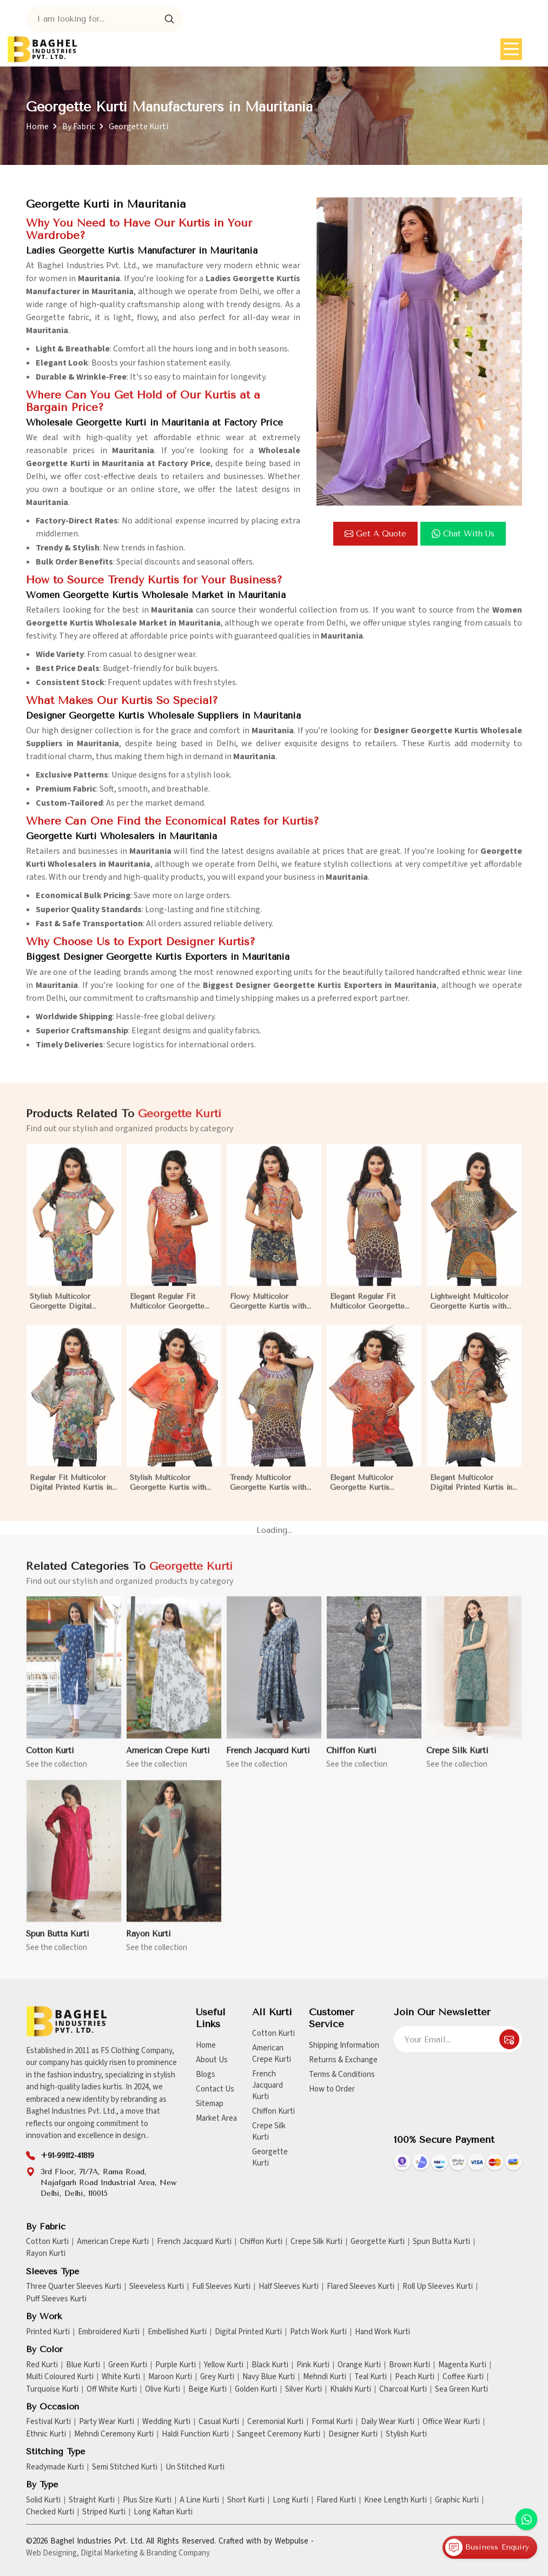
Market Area (216, 2118)
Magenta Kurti (462, 2365)
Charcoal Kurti (403, 2389)
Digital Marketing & (112, 2553)
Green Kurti (127, 2365)
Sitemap (209, 2103)
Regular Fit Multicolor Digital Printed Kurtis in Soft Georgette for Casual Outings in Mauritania (71, 1492)
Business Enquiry (487, 2547)
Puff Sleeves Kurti (56, 2299)
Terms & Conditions (342, 2074)
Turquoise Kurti (52, 2389)
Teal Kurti (370, 2377)
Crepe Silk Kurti (457, 1759)
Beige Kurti (207, 2389)
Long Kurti (290, 2500)
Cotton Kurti (50, 1759)
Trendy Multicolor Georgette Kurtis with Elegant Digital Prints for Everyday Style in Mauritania (273, 1492)
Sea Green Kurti (461, 2389)
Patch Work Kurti (318, 2332)
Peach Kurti (414, 2377)
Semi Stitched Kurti (124, 2467)
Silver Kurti (303, 2389)
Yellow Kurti (223, 2365)
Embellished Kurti (177, 2332)
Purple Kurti (175, 2365)
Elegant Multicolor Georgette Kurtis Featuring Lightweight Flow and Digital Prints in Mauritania (374, 1492)
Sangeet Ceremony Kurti (278, 2434)
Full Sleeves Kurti (221, 2286)
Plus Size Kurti (147, 2500)
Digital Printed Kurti (248, 2332)
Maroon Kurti (170, 2377)
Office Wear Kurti (451, 2421)
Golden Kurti (256, 2389)
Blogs (205, 2074)
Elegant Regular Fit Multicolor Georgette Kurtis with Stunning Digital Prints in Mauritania (367, 1311)
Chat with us (463, 534)
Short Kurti (246, 2500)
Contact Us (215, 2089)
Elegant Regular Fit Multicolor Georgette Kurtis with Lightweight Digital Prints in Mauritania (170, 1311)
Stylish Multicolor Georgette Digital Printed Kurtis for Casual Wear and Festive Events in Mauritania (73, 1311)
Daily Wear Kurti (387, 2421)
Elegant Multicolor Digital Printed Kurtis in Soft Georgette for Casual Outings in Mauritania (471, 1492)
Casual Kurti (219, 2421)
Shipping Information (344, 2045)
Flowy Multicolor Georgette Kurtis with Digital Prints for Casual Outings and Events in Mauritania (271, 1311)
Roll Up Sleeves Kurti (437, 2286)
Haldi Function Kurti (195, 2434)
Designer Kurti (353, 2434)
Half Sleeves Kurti (289, 2286)
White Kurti (121, 2377)
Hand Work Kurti (382, 2332)
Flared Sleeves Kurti (360, 2286)
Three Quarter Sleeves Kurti (73, 2286)
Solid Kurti (43, 2500)
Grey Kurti (217, 2377)
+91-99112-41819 (67, 2155)
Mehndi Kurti (324, 2377)
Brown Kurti (409, 2365)
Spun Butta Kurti (57, 1943)
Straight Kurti (92, 2500)
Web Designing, (52, 2553)
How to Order (332, 2089)
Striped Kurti (104, 2512)
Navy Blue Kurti (268, 2377)
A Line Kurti (199, 2500)
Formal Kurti (332, 2421)
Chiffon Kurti (351, 1759)
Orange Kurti (359, 2365)
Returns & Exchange (343, 2060)
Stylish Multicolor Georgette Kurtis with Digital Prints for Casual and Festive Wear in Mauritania (171, 1492)
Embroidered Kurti (109, 2332)
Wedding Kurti (166, 2421)
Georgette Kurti (270, 2157)
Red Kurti (42, 2365)
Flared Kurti (336, 2500)
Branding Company (178, 2553)
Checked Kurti (50, 2512)
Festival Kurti (48, 2421)
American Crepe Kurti (168, 1759)
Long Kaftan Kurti (163, 2512)
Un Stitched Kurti (195, 2467)
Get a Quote (375, 534)
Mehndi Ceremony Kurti (114, 2434)
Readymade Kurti (55, 2467)
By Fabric (78, 126)
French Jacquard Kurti (268, 1759)
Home (37, 126)
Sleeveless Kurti (156, 2286)
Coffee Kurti (463, 2377)
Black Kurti (270, 2365)
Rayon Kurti (148, 1943)
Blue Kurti (83, 2365)
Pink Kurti (312, 2365)
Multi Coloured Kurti (60, 2377)
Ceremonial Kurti (275, 2421)
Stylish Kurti (406, 2434)
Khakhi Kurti (350, 2389)
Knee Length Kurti (395, 2500)
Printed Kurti (48, 2332)
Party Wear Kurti (106, 2421)
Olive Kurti (162, 2389)
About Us (212, 2060)
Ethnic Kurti (46, 2434)
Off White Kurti (112, 2389)
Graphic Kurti (457, 2500)
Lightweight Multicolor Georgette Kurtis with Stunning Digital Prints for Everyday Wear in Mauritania (469, 1311)
